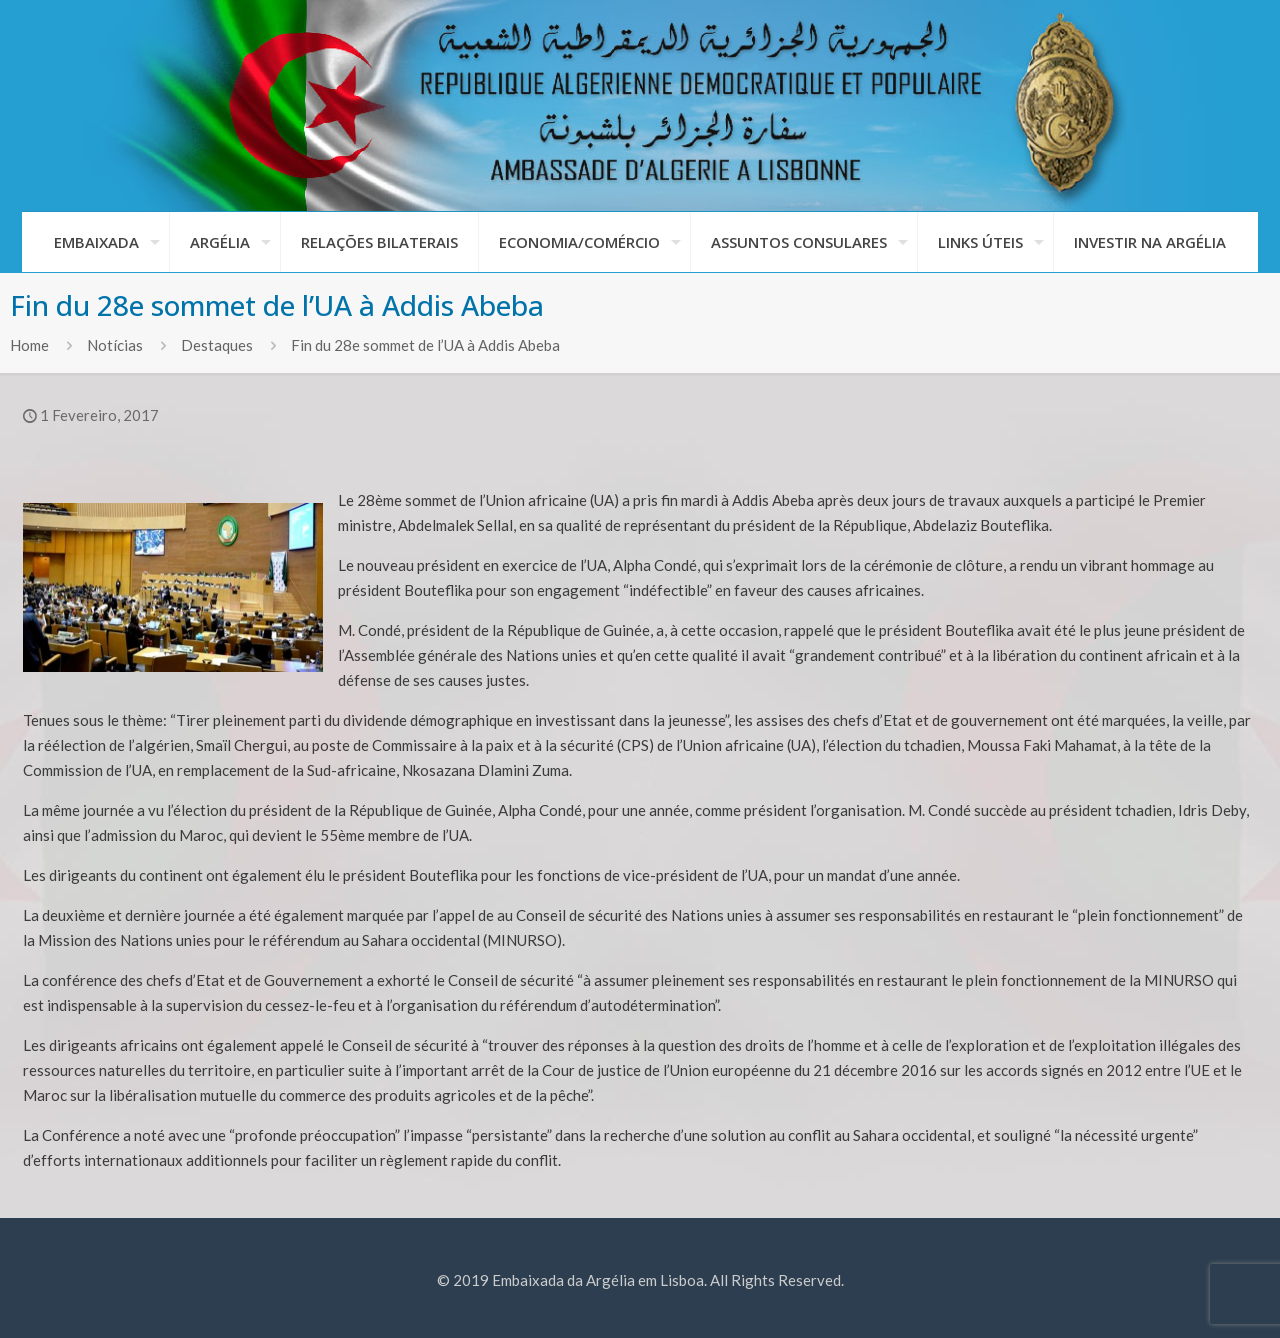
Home (29, 345)
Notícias (115, 345)
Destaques (217, 345)
